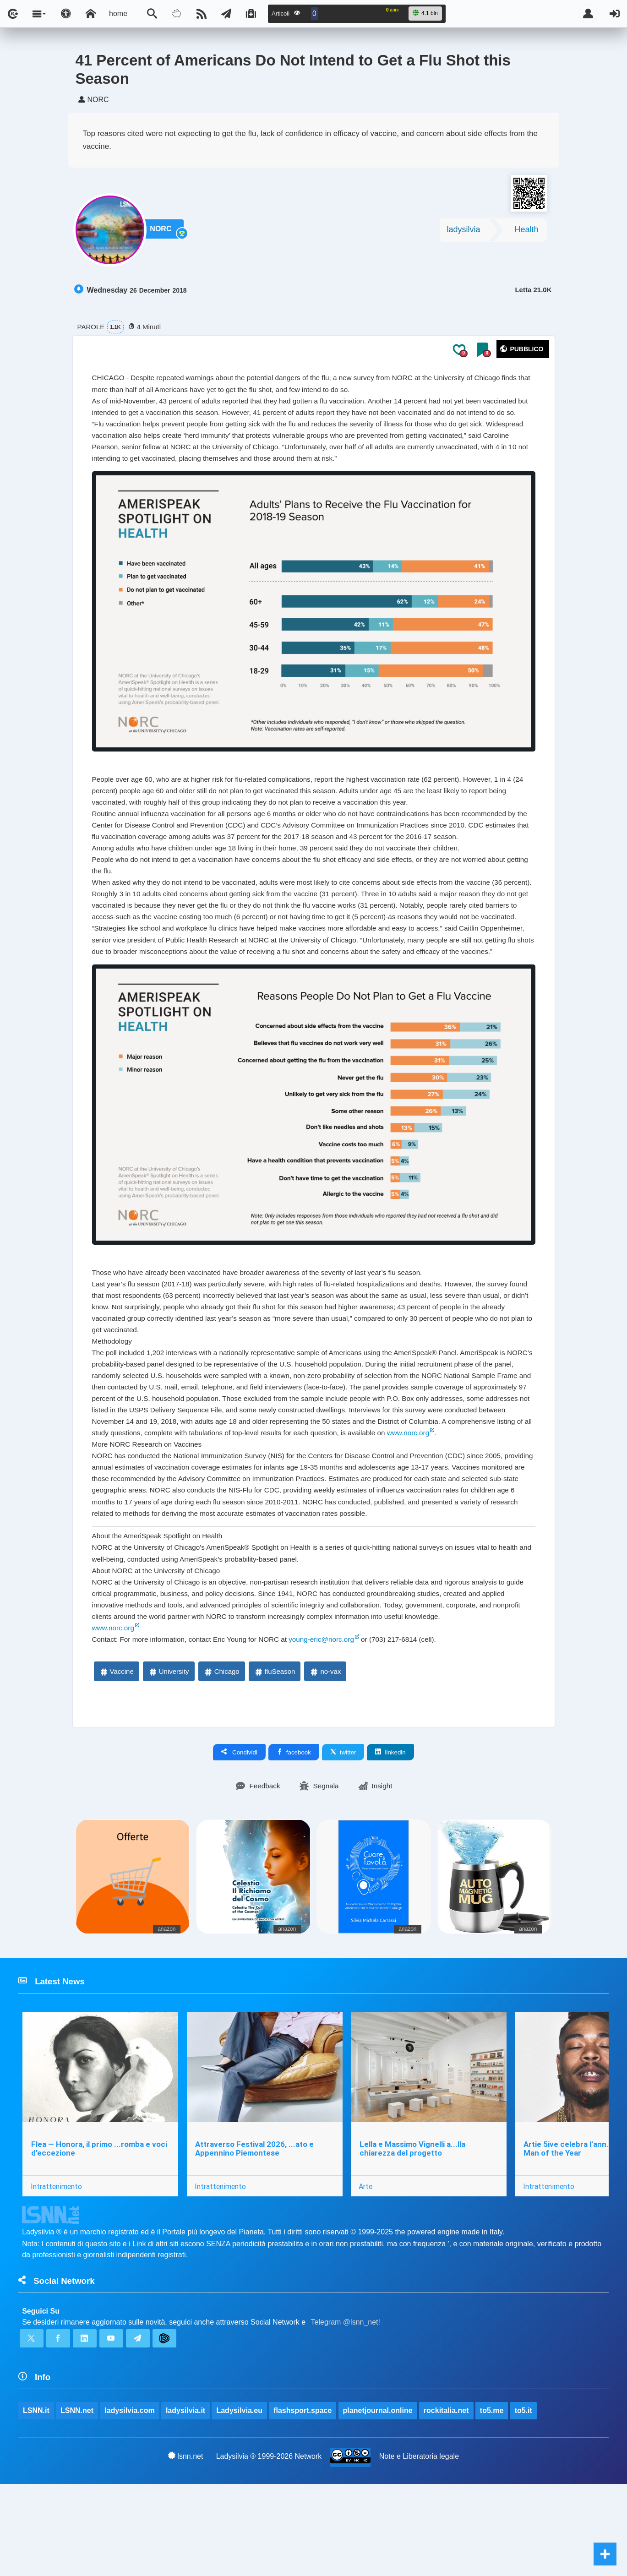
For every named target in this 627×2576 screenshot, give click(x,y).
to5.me (492, 2501)
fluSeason (274, 1755)
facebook (294, 1836)
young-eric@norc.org (332, 1722)
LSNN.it (36, 2501)
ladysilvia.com (130, 2501)
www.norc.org (124, 1507)
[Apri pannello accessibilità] (66, 13)
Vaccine (116, 1755)
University (168, 1755)
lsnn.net (185, 2547)
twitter (343, 1836)
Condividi (239, 1836)
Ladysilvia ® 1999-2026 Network (269, 2547)
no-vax (325, 1755)
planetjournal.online (378, 2501)
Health (526, 232)
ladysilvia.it (186, 2501)
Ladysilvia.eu (240, 2501)
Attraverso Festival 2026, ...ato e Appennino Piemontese (255, 2235)
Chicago (221, 1755)
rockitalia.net (446, 2501)
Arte (367, 2272)
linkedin (390, 1836)
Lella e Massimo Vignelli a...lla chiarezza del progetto (413, 2235)
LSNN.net (76, 2501)
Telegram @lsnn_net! (345, 2410)
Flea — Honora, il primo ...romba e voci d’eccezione (99, 2235)
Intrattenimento (56, 2272)
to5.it (524, 2501)
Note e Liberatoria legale (419, 2547)
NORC (163, 233)
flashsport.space (303, 2501)
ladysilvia (463, 232)
